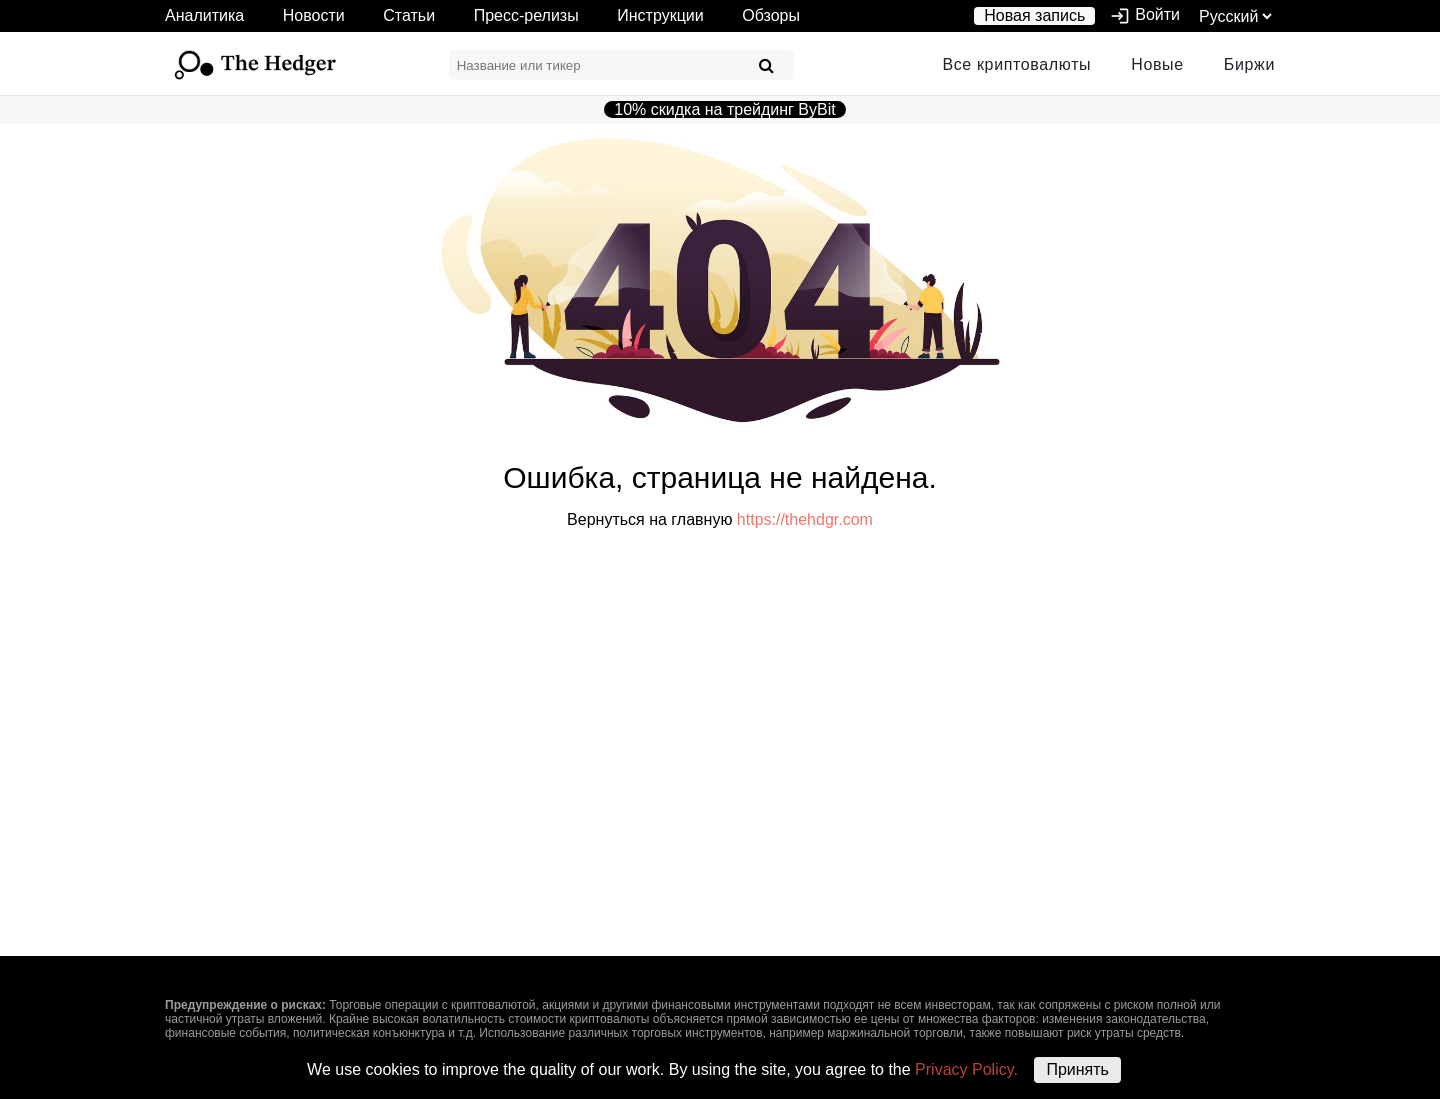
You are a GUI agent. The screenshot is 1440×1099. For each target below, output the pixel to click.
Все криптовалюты (1016, 64)
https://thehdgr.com (805, 519)
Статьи (409, 15)
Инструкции (660, 15)
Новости (314, 15)
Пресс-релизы (526, 15)
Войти (1145, 16)
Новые (1157, 64)
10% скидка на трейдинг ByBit (724, 109)
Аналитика (204, 15)
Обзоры (771, 15)
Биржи (1249, 64)
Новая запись (1034, 15)
